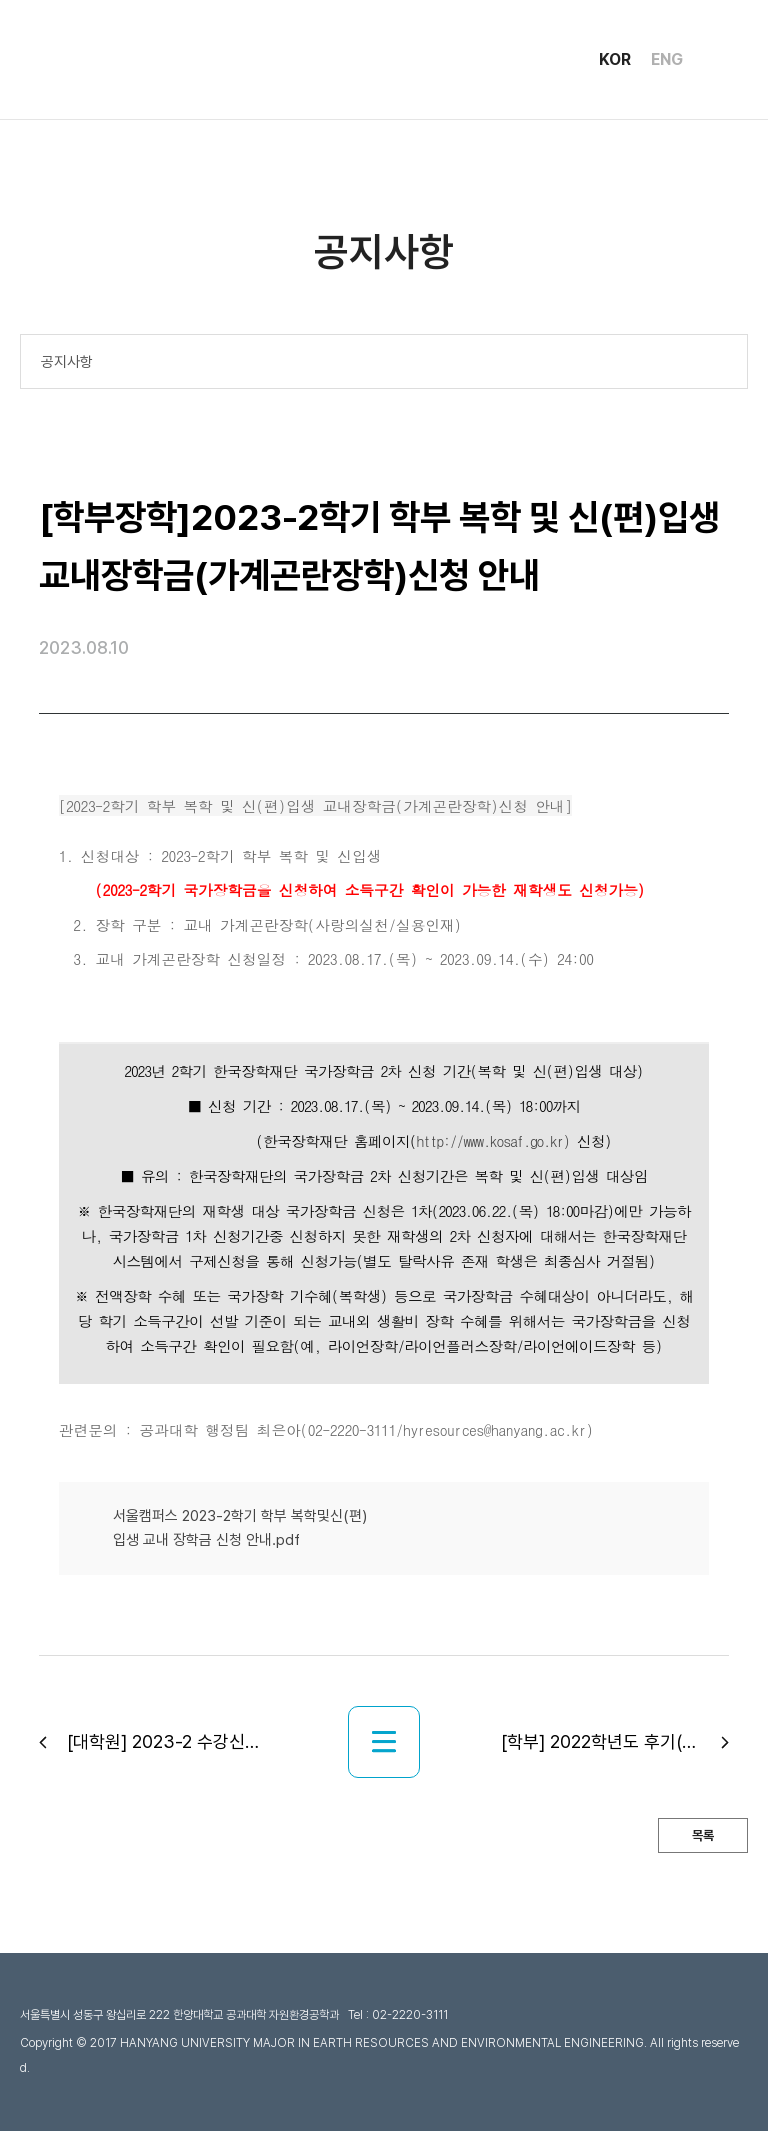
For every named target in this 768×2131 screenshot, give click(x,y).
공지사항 (67, 362)
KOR (615, 60)
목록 (703, 1835)
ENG (667, 60)
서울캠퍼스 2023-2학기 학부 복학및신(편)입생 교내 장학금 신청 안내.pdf (240, 1528)
